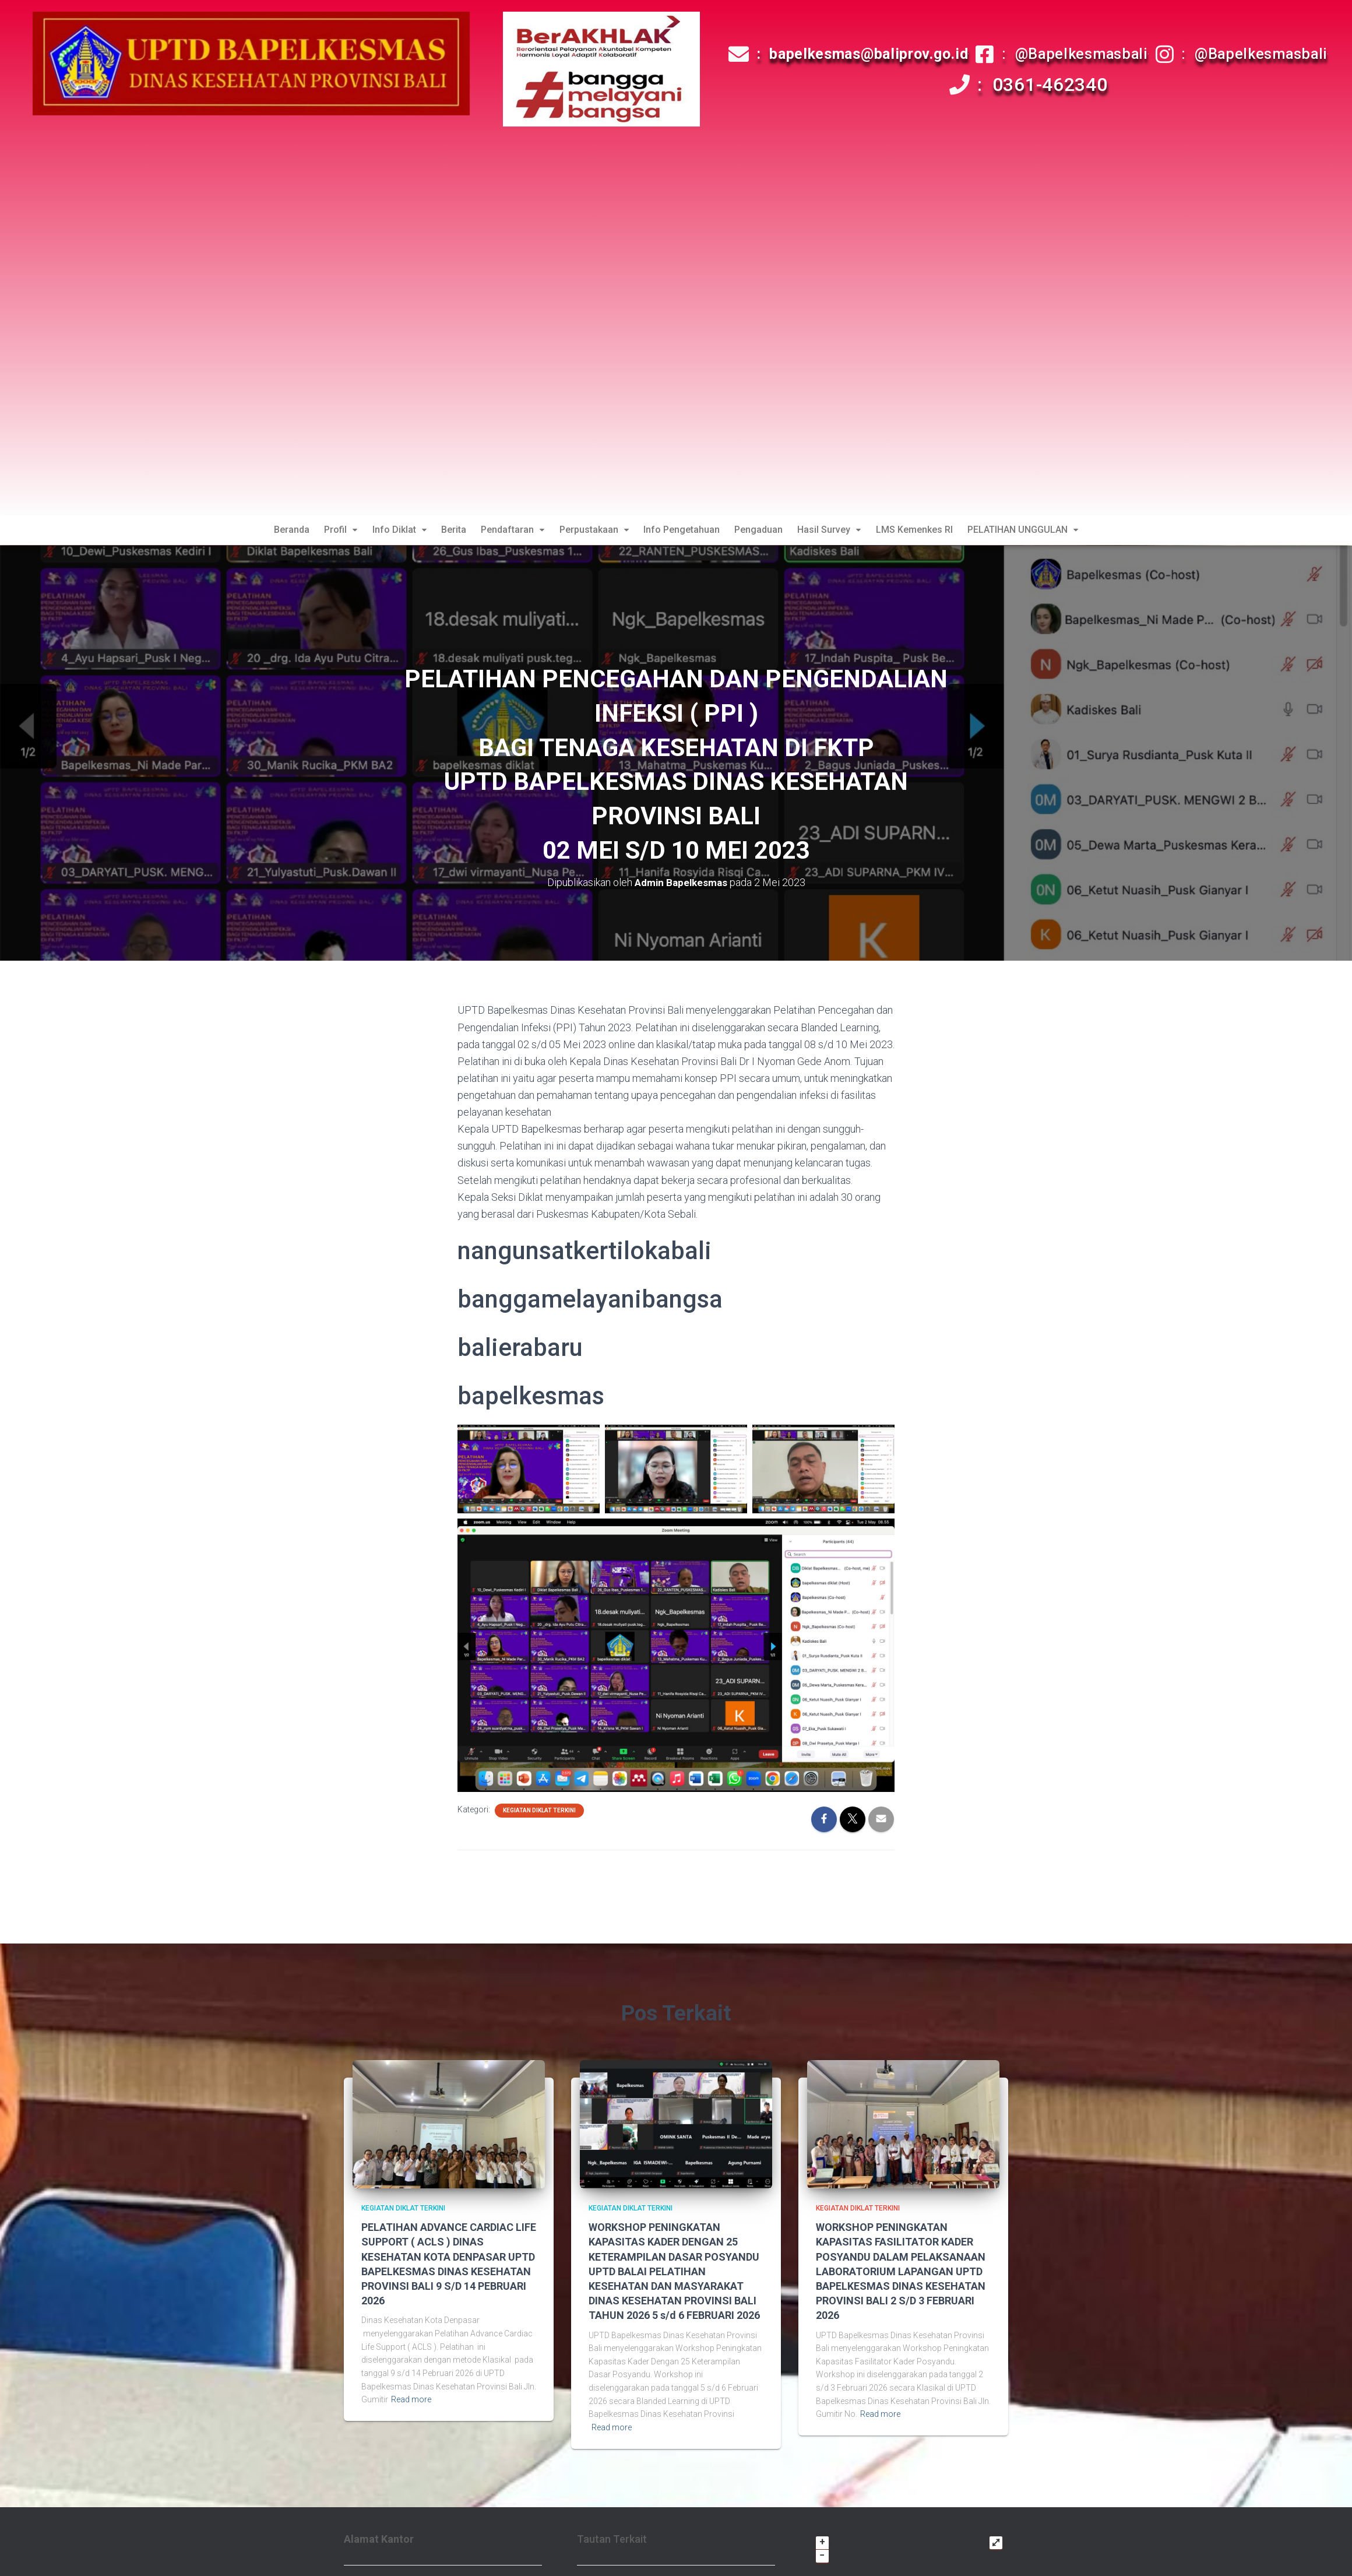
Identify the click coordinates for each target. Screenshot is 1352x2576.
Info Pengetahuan (684, 531)
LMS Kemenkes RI (925, 531)
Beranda (278, 531)
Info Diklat (391, 531)
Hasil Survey (837, 531)
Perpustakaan (594, 531)
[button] (330, 531)
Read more (411, 2401)
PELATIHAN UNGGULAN (1036, 531)
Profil (330, 531)
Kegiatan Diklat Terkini (539, 1812)
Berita (448, 531)
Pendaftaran (510, 531)
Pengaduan (764, 531)
